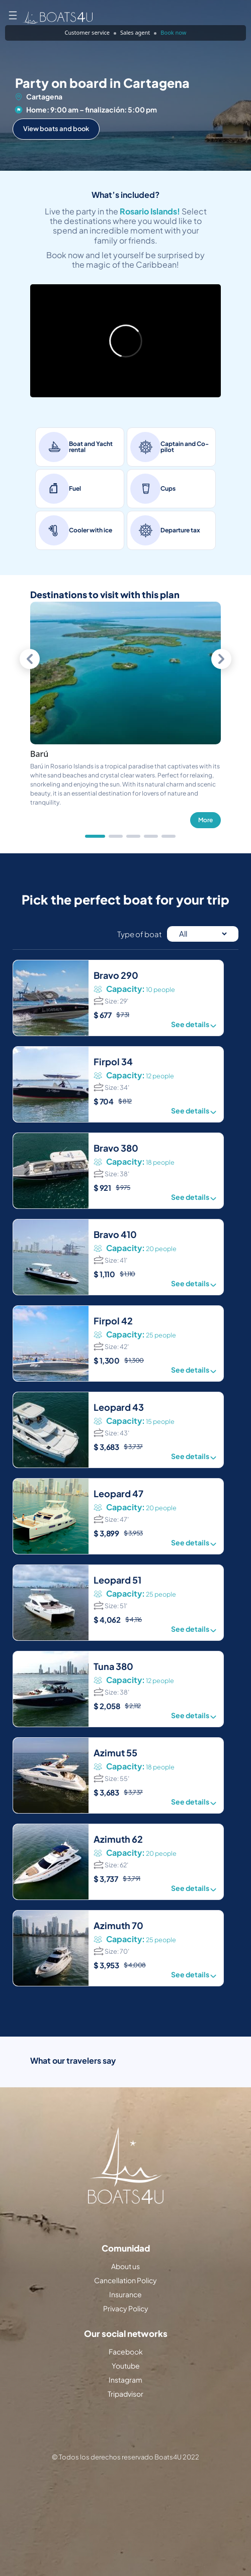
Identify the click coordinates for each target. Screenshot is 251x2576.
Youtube (126, 2365)
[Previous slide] (30, 659)
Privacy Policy (125, 2308)
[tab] (95, 836)
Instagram (125, 2379)
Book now (173, 32)
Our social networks (126, 2333)
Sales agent (135, 32)
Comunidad (126, 2248)
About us (125, 2266)
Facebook (126, 2351)
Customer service (87, 32)
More (205, 820)
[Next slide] (221, 659)
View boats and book (56, 129)
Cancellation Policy (125, 2280)
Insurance (125, 2294)
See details (194, 1025)
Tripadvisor (125, 2393)
